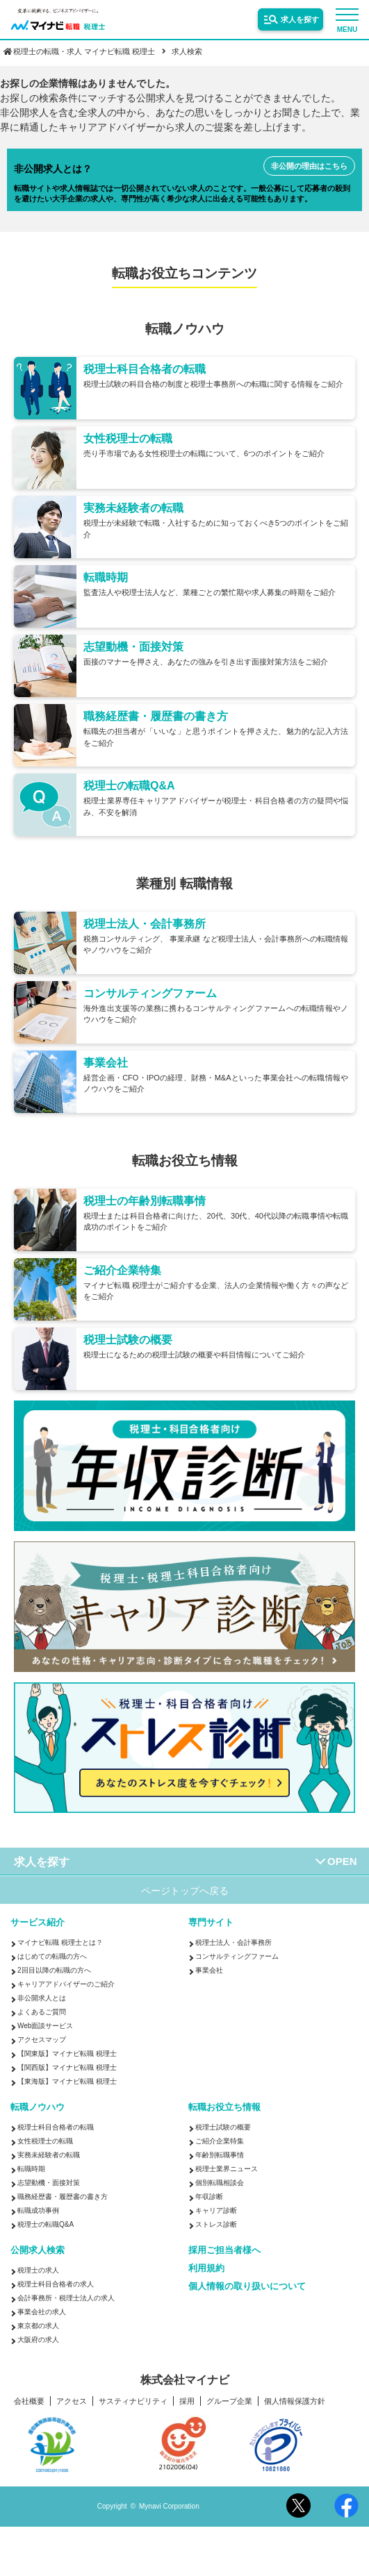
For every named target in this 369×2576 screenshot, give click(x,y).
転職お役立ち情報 (224, 2106)
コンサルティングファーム (237, 1956)
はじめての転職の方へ (52, 1956)
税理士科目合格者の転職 (55, 2127)
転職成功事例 (38, 2210)
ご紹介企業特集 (219, 2141)
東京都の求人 (38, 2326)
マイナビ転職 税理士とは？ (60, 1942)
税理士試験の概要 (223, 2127)
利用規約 (206, 2268)
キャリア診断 (216, 2210)
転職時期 (31, 2169)
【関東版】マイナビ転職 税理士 (67, 2053)
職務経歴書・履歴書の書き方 (62, 2196)
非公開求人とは (41, 1998)
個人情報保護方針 (294, 2401)
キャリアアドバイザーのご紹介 (66, 1984)
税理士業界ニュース (226, 2169)
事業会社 (209, 1970)
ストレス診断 (216, 2224)
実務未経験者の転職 (48, 2155)
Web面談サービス (45, 2026)
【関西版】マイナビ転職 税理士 (67, 2067)
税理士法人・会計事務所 (233, 1942)
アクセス (71, 2401)
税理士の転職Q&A (45, 2224)
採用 (187, 2401)
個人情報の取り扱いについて (247, 2286)
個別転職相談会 (219, 2182)
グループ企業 (229, 2401)
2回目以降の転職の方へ (54, 1970)
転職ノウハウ (37, 2106)
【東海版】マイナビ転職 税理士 (67, 2081)
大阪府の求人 (38, 2339)
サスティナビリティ (133, 2401)
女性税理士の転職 (45, 2141)
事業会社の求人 (41, 2312)
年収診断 (209, 2196)
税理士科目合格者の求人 (55, 2284)
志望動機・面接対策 (48, 2182)
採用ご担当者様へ (224, 2250)
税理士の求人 (38, 2270)
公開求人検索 (37, 2250)
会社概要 (29, 2401)
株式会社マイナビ (184, 2380)
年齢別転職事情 (219, 2155)
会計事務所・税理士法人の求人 (66, 2298)
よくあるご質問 (41, 2012)
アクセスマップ (41, 2039)
